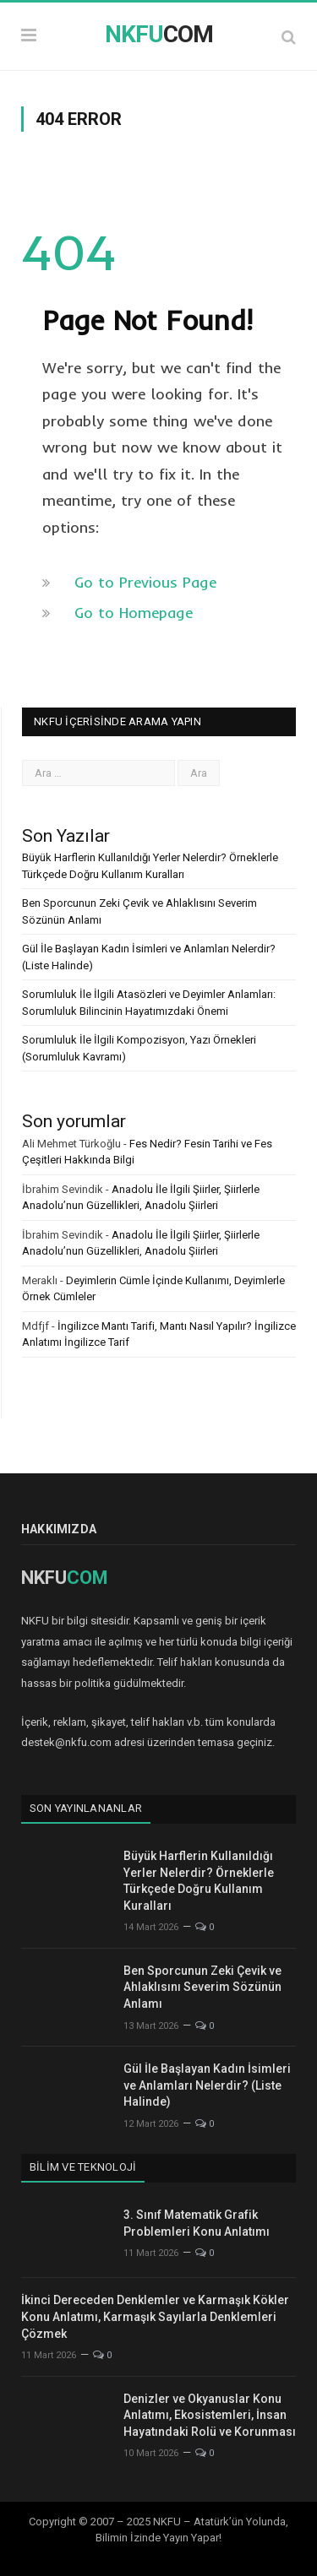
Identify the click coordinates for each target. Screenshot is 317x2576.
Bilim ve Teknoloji (83, 2167)
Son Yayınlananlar (86, 1808)
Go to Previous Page (145, 582)
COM (159, 34)
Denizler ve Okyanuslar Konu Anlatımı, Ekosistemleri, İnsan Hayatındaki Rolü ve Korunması (209, 2415)
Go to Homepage (133, 612)
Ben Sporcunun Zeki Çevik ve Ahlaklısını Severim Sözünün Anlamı (202, 1987)
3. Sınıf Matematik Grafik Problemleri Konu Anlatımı (196, 2223)
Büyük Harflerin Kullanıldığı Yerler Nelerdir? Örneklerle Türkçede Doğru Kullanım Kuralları (198, 1880)
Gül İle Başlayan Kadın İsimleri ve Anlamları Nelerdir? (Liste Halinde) (207, 2085)
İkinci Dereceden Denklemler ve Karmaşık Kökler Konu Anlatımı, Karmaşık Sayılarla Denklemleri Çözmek (155, 2316)
